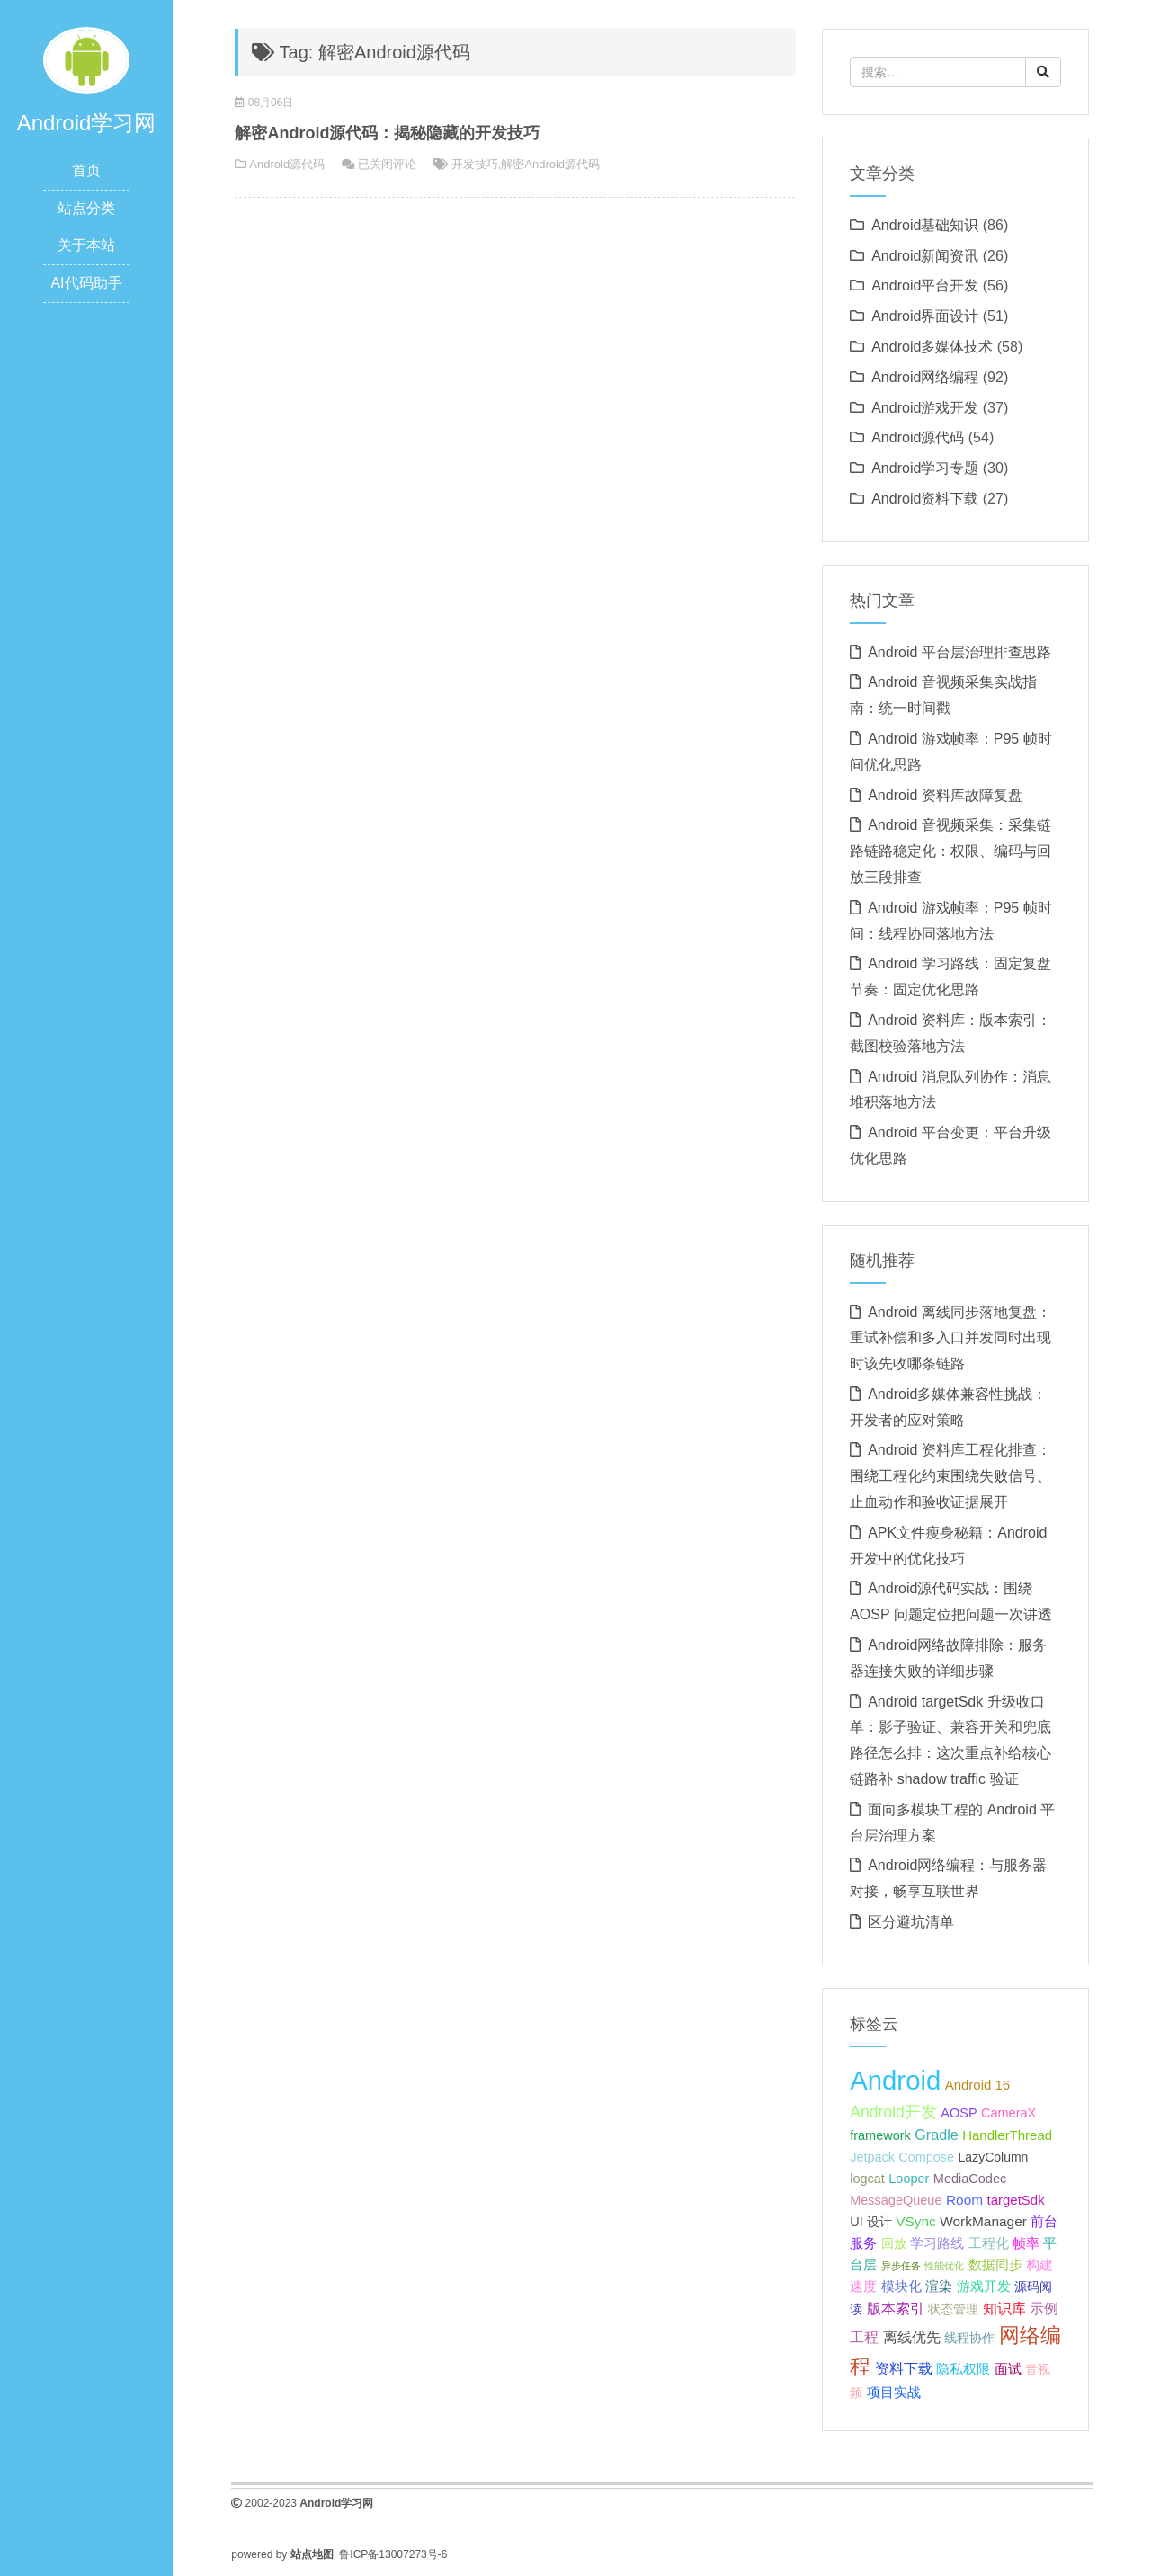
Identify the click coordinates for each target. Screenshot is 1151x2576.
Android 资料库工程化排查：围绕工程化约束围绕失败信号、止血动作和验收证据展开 (950, 1476)
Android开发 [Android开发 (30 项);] (893, 2112)
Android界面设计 (924, 316)
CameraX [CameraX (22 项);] (1008, 2113)
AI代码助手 (85, 282)
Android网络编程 (924, 377)
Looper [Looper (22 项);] (908, 2178)
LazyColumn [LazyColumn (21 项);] (994, 2157)
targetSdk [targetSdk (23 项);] (1016, 2199)
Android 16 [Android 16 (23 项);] (977, 2084)
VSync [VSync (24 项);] (916, 2221)
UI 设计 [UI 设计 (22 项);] (871, 2222)
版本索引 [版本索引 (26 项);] (895, 2308)
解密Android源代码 (550, 164)
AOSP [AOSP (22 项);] (959, 2113)
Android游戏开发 (924, 407)
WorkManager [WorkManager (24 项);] (983, 2221)
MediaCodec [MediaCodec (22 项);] (969, 2178)
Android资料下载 (924, 498)
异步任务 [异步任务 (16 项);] (901, 2265)
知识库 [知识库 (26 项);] (1004, 2308)
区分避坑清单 (911, 1922)
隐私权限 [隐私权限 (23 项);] (963, 2368)
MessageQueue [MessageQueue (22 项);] (895, 2200)
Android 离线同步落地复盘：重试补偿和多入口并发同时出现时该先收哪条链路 (950, 1338)
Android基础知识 (924, 225)
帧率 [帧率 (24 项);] (1026, 2243)
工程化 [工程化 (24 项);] (988, 2243)
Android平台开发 (924, 285)
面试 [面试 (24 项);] (1008, 2368)
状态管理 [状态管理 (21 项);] (953, 2309)
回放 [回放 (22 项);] (893, 2243)
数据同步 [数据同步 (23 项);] (995, 2264)
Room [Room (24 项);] (964, 2199)
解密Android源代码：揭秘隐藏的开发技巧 (387, 133)
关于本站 (86, 245)
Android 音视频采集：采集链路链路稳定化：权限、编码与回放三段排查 (950, 851)
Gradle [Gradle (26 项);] (937, 2134)
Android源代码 (287, 164)
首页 (86, 170)
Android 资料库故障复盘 (945, 795)
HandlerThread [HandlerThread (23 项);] (1007, 2135)
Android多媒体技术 (932, 346)
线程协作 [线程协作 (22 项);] (969, 2338)
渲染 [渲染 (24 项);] (938, 2286)
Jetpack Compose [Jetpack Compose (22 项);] (902, 2157)
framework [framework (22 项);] (880, 2135)
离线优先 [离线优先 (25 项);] (912, 2337)
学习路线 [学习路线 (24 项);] (937, 2243)
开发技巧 (474, 164)
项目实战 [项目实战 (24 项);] (894, 2392)
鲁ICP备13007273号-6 (393, 2554)
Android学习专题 (924, 468)
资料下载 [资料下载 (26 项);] (903, 2368)
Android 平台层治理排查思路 (959, 652)
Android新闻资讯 (924, 255)
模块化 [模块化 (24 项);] (901, 2286)
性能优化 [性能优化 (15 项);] (944, 2265)
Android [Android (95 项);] (895, 2080)
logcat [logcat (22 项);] (867, 2178)
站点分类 (86, 208)
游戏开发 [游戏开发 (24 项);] (984, 2286)
